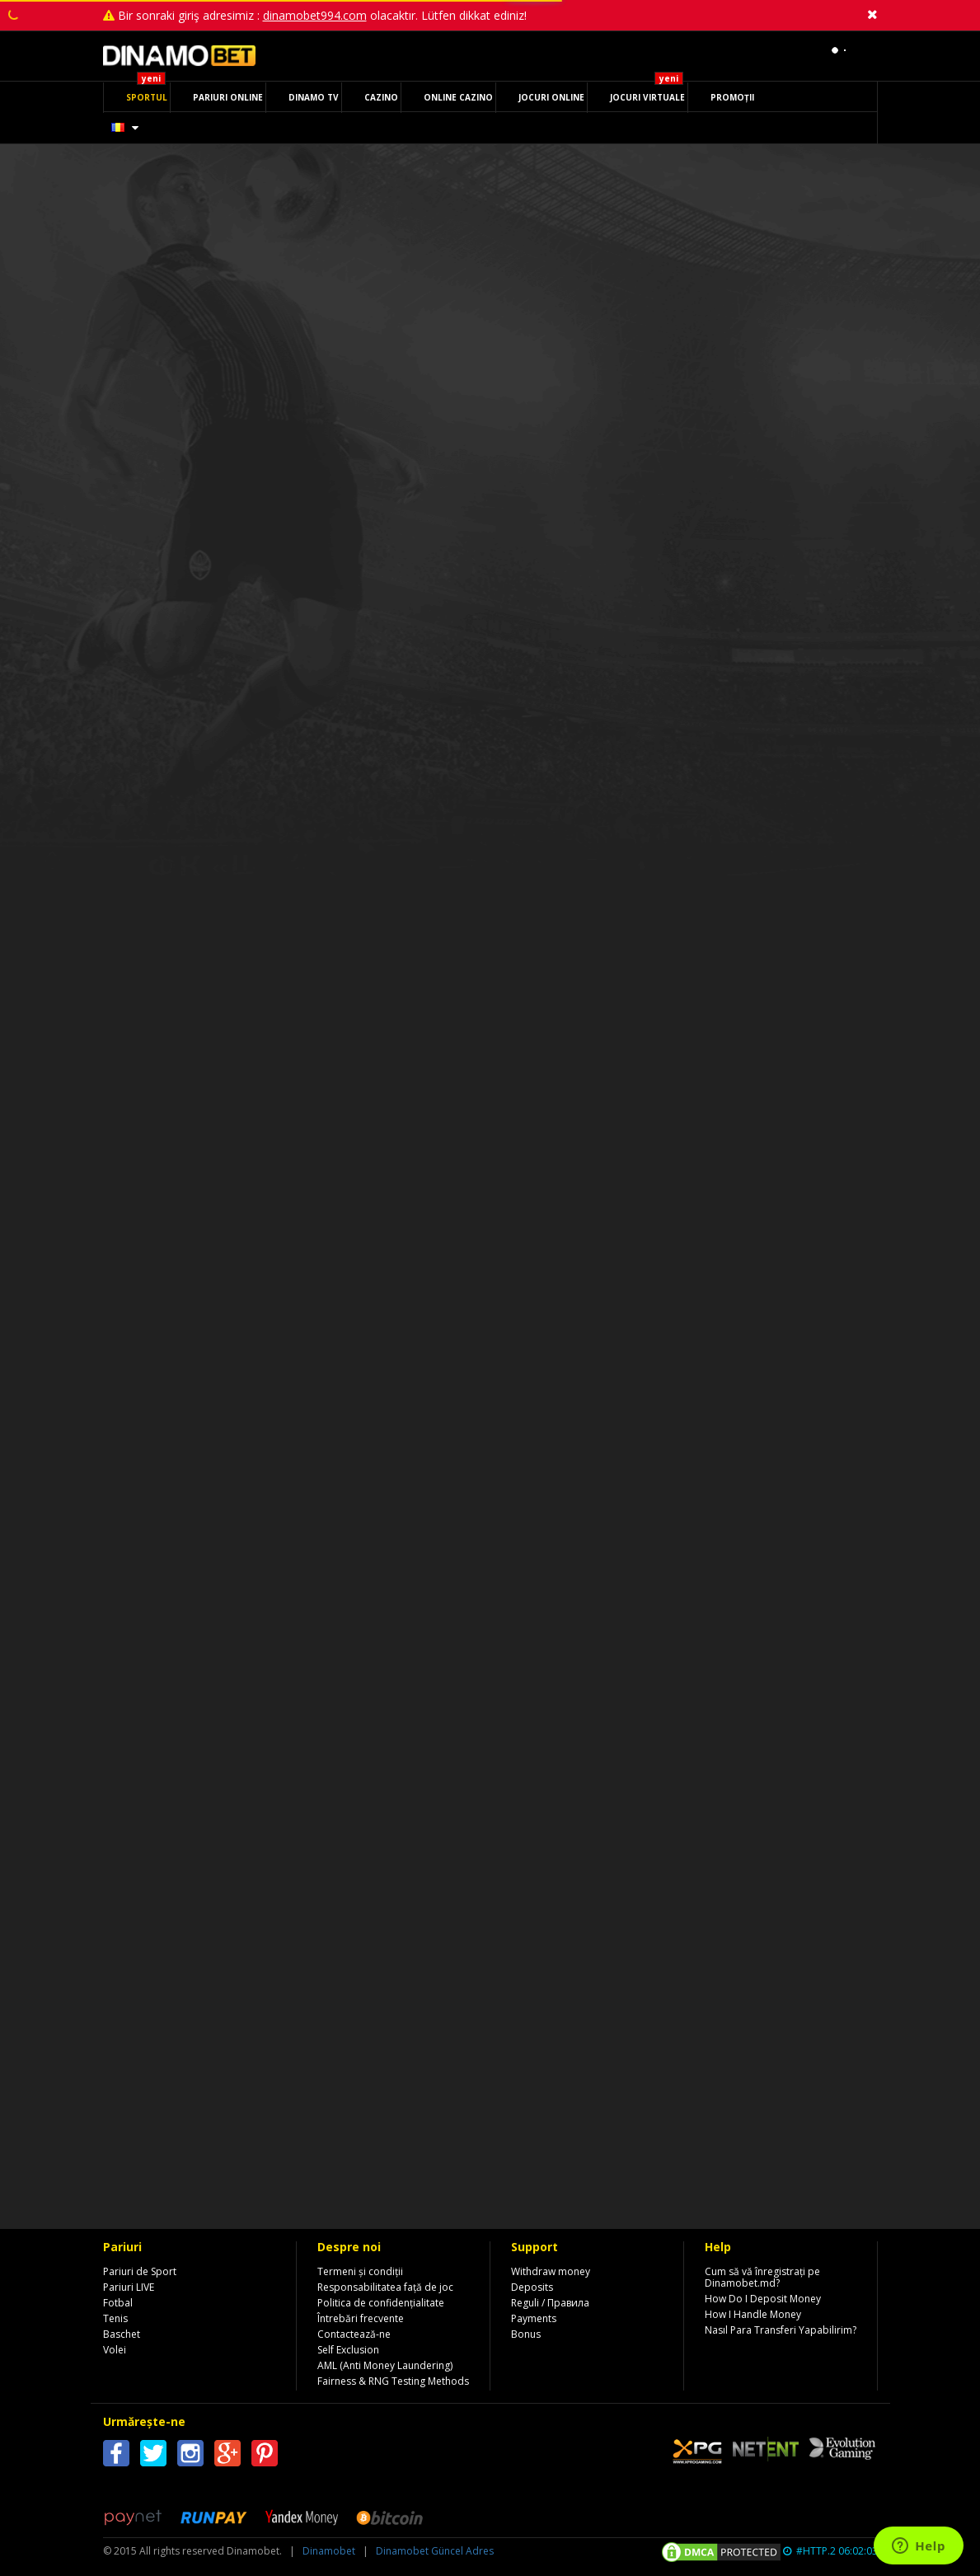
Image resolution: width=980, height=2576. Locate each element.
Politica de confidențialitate (380, 2303)
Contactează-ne (354, 2334)
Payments (533, 2318)
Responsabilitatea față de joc (385, 2287)
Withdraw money (550, 2271)
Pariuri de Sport (139, 2271)
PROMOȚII (732, 97)
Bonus (526, 2334)
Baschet (121, 2334)
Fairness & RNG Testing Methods (393, 2381)
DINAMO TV (313, 97)
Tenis (115, 2318)
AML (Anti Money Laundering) (384, 2365)
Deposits (532, 2287)
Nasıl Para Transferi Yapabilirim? (780, 2330)
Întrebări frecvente (360, 2318)
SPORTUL (146, 97)
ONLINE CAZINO (458, 97)
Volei (114, 2350)
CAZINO (381, 97)
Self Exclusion (348, 2350)
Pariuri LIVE (128, 2287)
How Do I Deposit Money (763, 2299)
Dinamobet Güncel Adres (435, 2551)
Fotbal (118, 2303)
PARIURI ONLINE (228, 97)
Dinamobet (328, 2551)
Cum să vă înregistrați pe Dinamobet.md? (762, 2277)
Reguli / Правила (550, 2303)
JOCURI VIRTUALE (647, 97)
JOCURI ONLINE (551, 97)
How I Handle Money (753, 2314)
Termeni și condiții (360, 2271)
